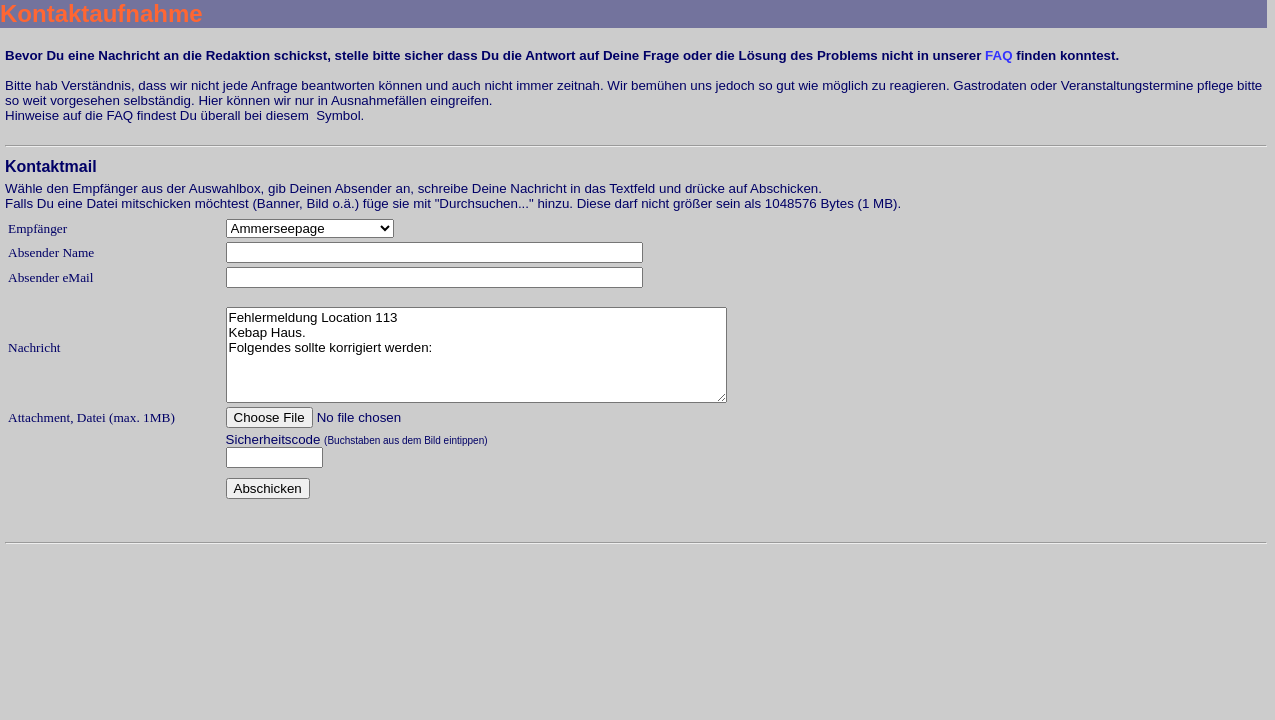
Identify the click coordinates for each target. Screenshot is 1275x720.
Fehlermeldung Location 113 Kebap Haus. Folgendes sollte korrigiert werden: (476, 355)
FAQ (998, 55)
